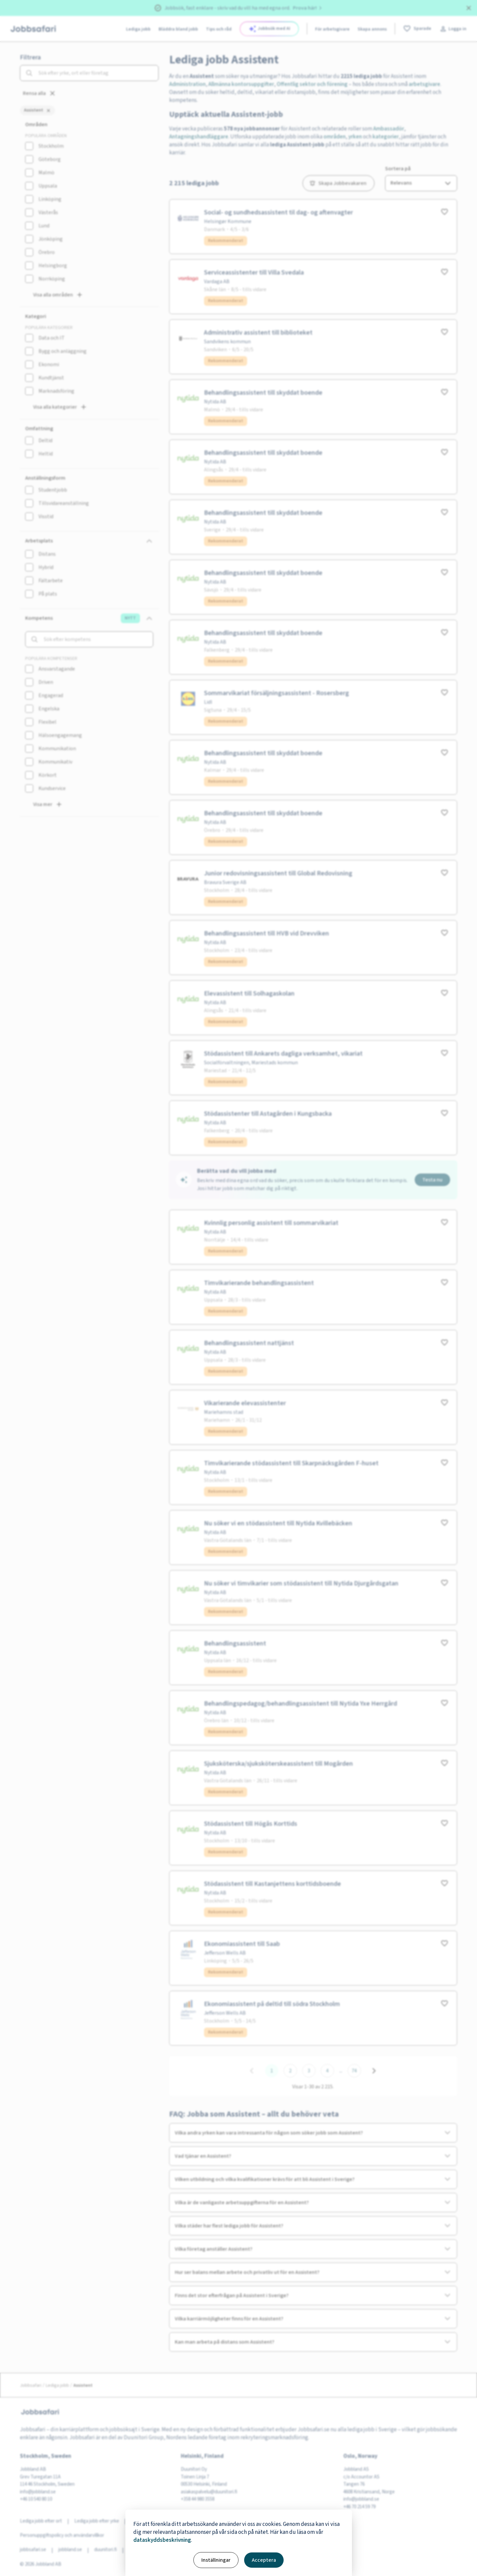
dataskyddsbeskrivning (162, 2540)
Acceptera (264, 2560)
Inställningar (216, 2560)
